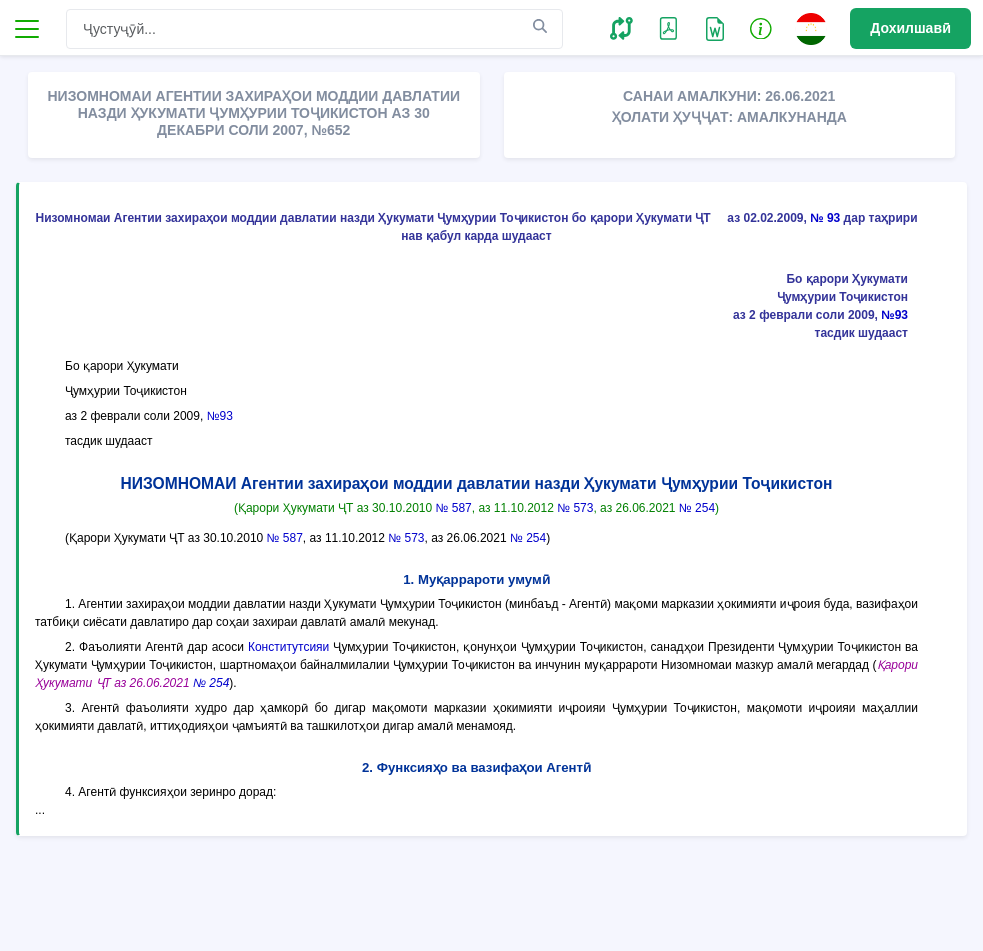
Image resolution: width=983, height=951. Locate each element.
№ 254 (697, 508)
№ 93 (825, 218)
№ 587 (454, 508)
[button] (621, 28)
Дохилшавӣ (910, 28)
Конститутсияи (288, 647)
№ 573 (575, 508)
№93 (894, 315)
